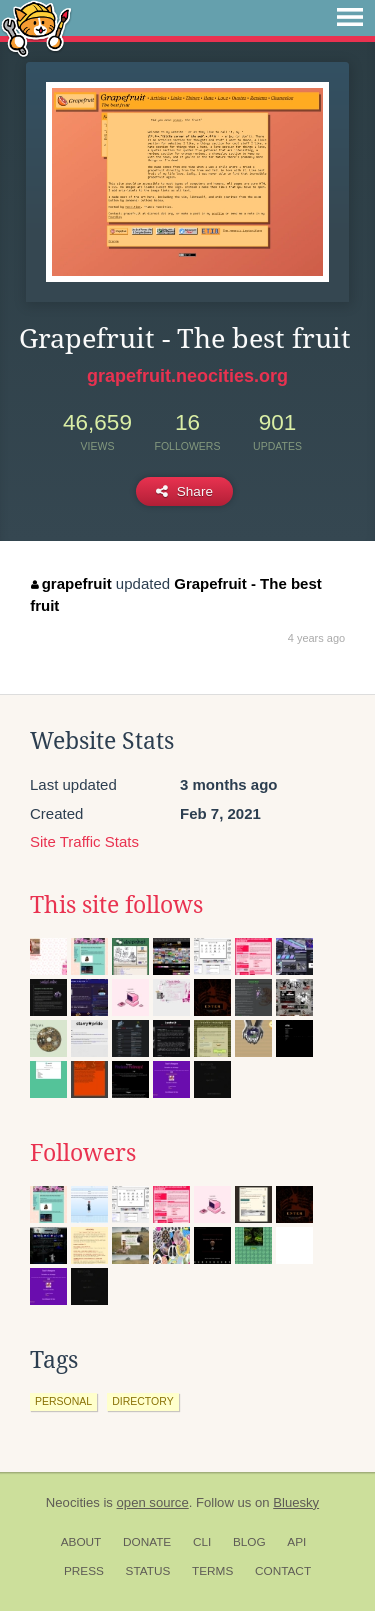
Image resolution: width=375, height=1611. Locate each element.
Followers (83, 1153)
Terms (212, 1571)
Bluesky (296, 1502)
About (81, 1542)
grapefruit (71, 583)
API (296, 1542)
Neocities (73, 1502)
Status (148, 1571)
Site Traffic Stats (84, 841)
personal (63, 1401)
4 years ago (316, 638)
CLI (202, 1542)
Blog (249, 1542)
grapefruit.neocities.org (187, 376)
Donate (147, 1542)
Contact (283, 1571)
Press (84, 1571)
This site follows (116, 905)
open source (153, 1502)
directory (142, 1401)
